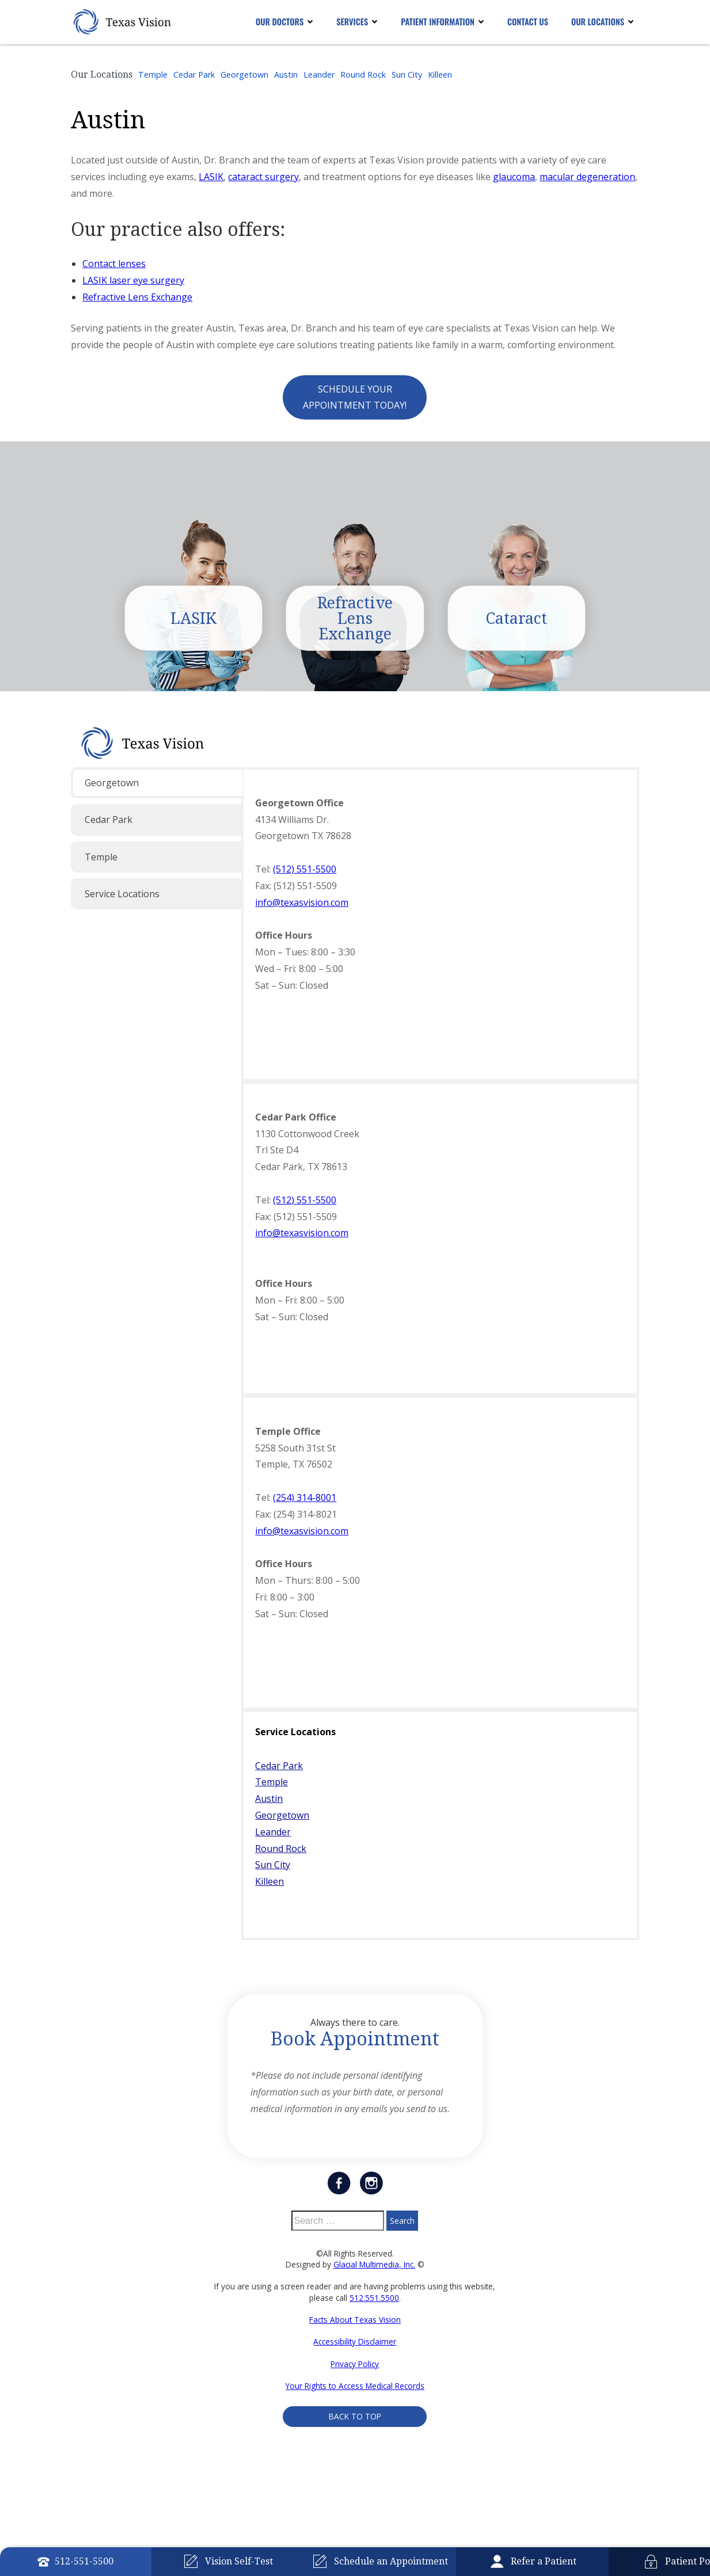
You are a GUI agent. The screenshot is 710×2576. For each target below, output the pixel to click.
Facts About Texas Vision (355, 2322)
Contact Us (527, 22)
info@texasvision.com (301, 905)
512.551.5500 (374, 2300)
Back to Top (355, 2419)
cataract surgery (263, 176)
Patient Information (437, 22)
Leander (319, 74)
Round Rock (363, 74)
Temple (153, 74)
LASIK (211, 176)
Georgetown (244, 74)
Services (352, 22)
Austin (286, 74)
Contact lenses (114, 263)
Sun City (407, 74)
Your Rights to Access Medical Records (355, 2389)
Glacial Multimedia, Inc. (374, 2267)
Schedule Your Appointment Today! (355, 397)
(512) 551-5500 (304, 872)
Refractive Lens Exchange (137, 297)
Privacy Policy (355, 2366)
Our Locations (597, 22)
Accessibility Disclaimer (354, 2344)
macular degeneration (587, 176)
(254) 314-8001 (304, 1501)
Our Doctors (279, 22)
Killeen (440, 74)
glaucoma (514, 176)
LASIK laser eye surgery (133, 280)
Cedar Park (194, 74)
